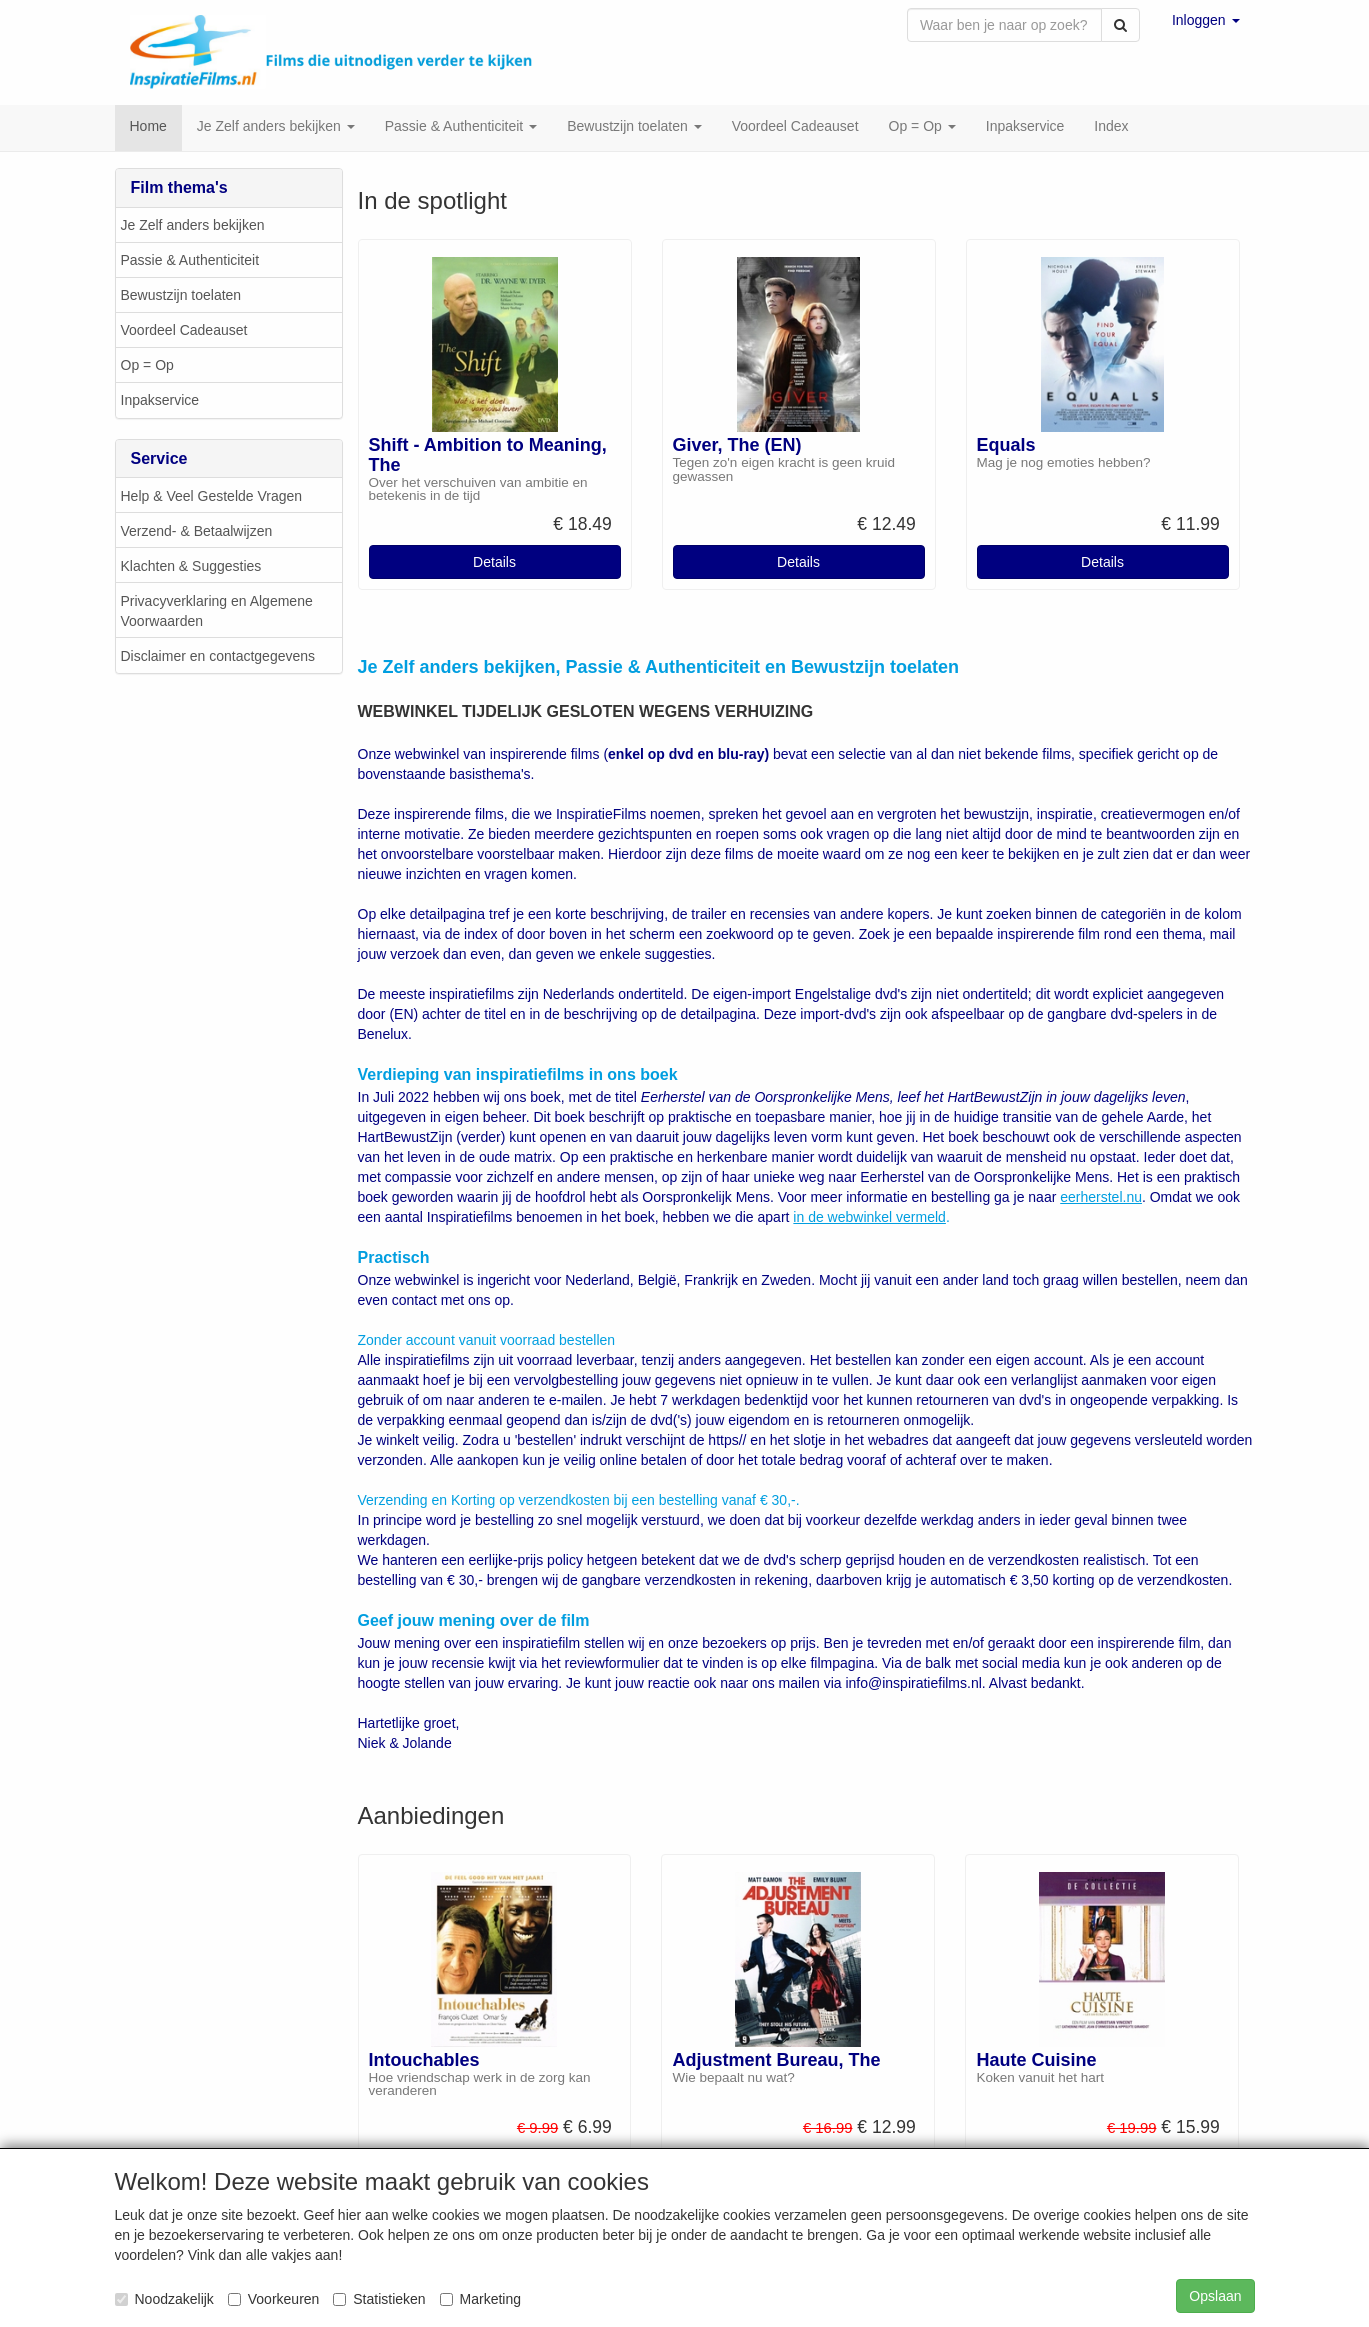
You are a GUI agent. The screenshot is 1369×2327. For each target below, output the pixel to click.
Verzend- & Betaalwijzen (197, 533)
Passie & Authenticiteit (190, 262)
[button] (1206, 20)
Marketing (480, 2299)
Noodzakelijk (164, 2299)
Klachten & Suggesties (191, 568)
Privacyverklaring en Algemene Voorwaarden (217, 613)
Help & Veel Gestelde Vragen (212, 498)
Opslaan (1215, 2296)
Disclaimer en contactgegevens (218, 658)
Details (494, 564)
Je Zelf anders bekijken (193, 227)
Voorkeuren (274, 2299)
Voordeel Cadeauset (184, 332)
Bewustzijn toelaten (181, 297)
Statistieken (379, 2299)
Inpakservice (160, 402)
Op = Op (147, 367)
